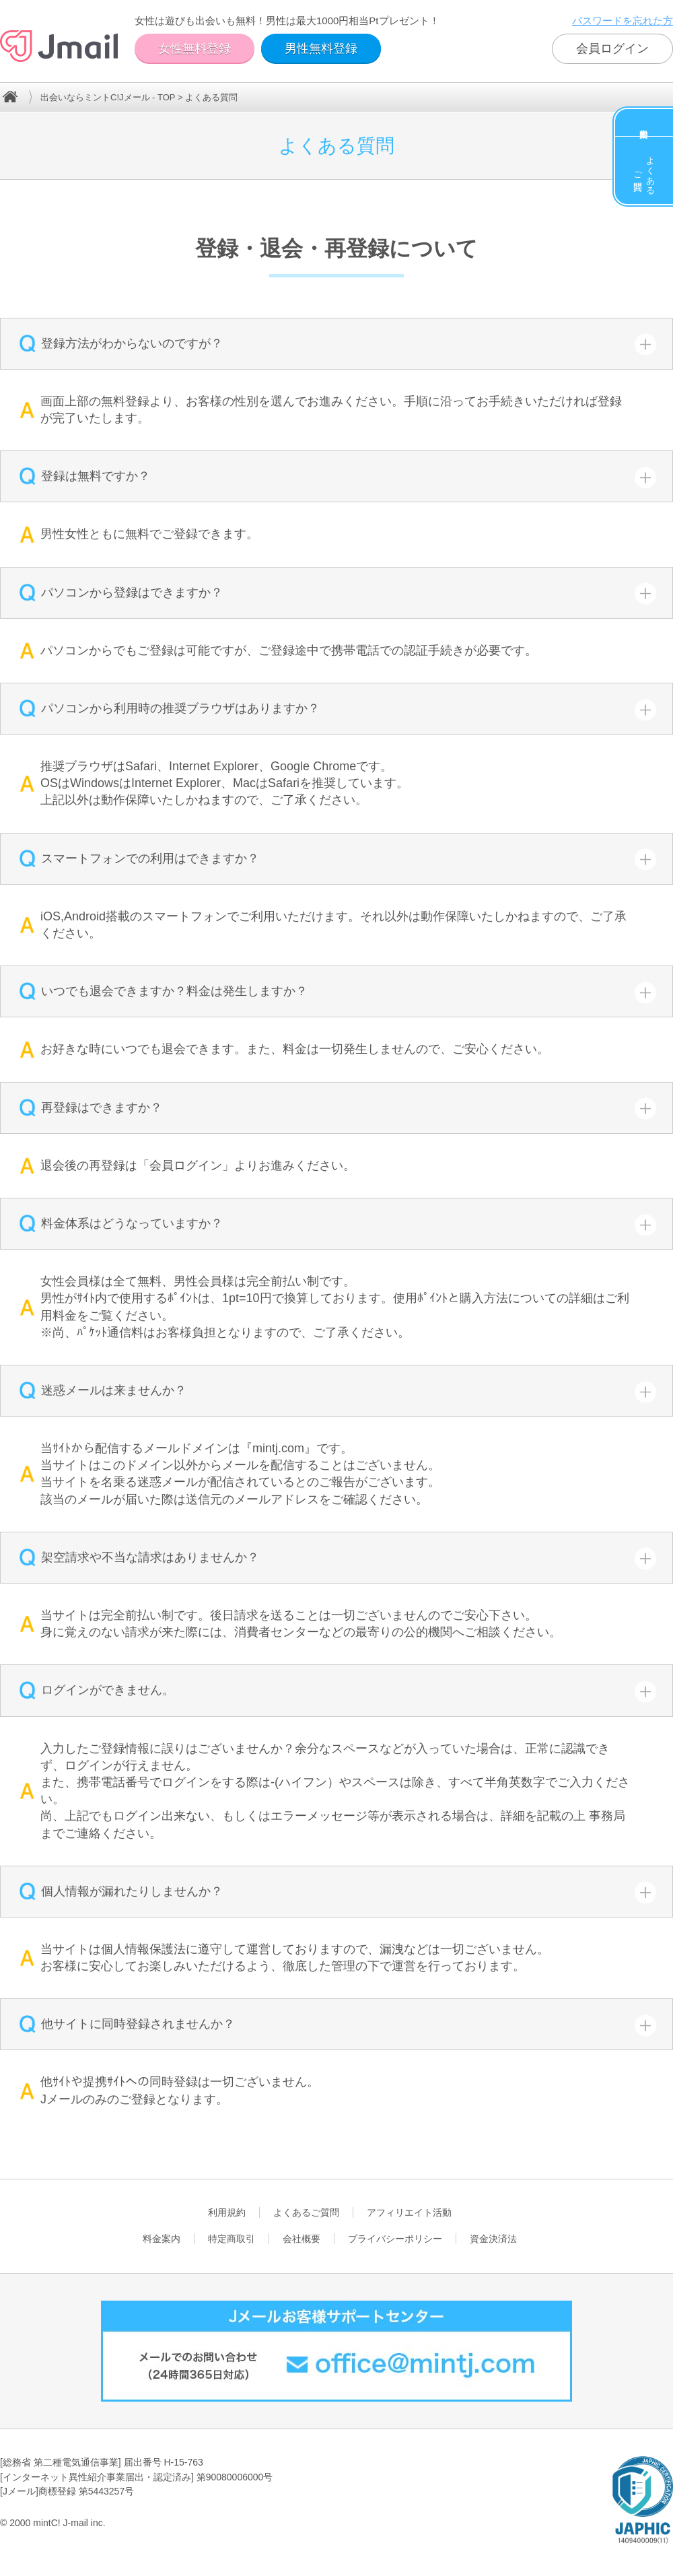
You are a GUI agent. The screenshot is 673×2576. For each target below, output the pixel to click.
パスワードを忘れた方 (622, 20)
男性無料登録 (321, 48)
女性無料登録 (194, 48)
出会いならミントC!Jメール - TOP (107, 97)
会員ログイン (612, 48)
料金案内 (644, 122)
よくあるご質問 (644, 170)
